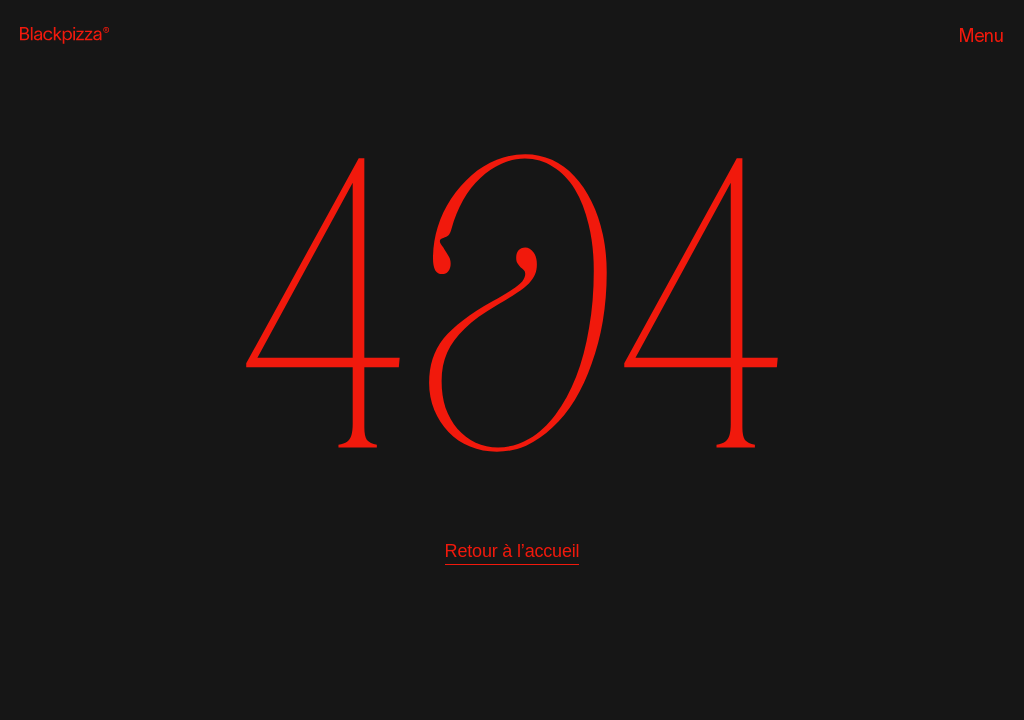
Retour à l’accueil (512, 551)
